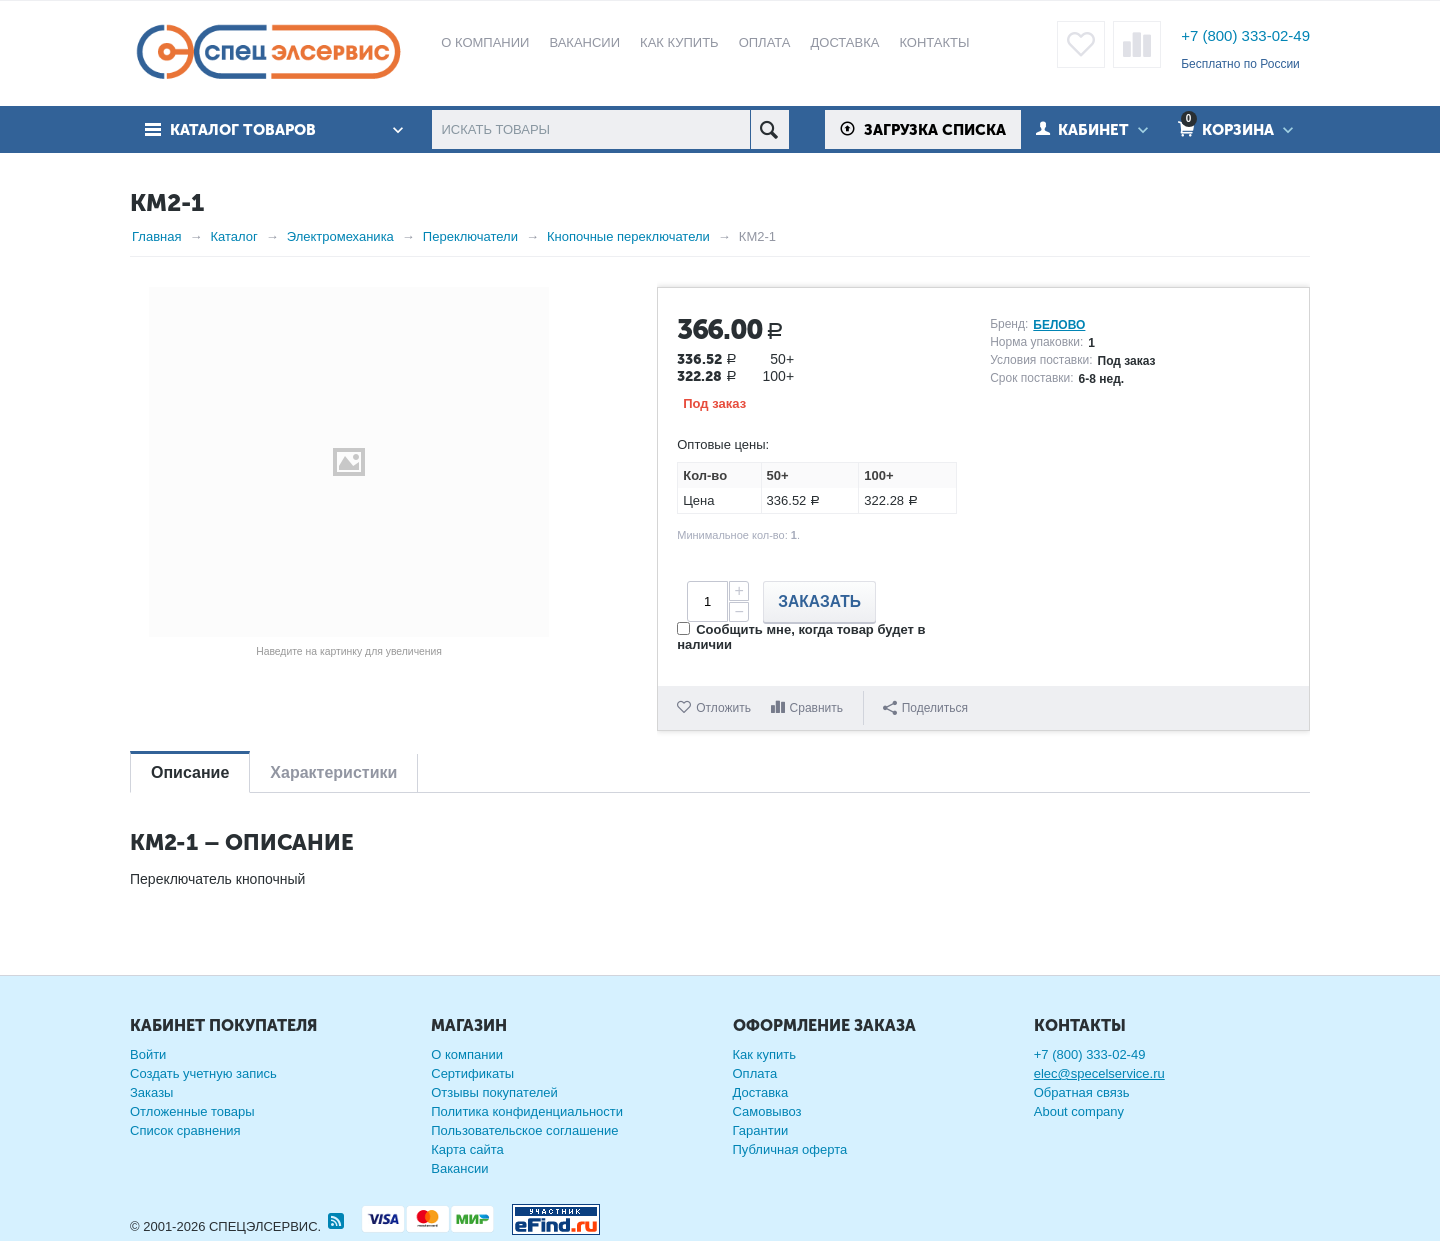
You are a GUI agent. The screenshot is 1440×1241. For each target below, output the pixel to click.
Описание (190, 772)
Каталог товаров (243, 130)
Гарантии (761, 1130)
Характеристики (333, 772)
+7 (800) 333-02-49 (1245, 35)
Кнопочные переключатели (628, 236)
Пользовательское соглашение (524, 1130)
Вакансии (459, 1168)
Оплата (755, 1073)
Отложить (723, 708)
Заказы (151, 1092)
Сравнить (816, 708)
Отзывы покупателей (494, 1092)
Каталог (233, 236)
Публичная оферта (790, 1149)
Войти (148, 1054)
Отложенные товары (192, 1111)
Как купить (764, 1054)
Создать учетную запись (203, 1073)
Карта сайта (467, 1149)
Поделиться (925, 708)
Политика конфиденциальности (527, 1111)
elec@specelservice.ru (1099, 1073)
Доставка (761, 1092)
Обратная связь (1082, 1092)
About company (1079, 1111)
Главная (156, 236)
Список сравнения (185, 1130)
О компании (467, 1054)
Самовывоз (767, 1111)
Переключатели (470, 236)
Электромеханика (340, 236)
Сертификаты (472, 1073)
